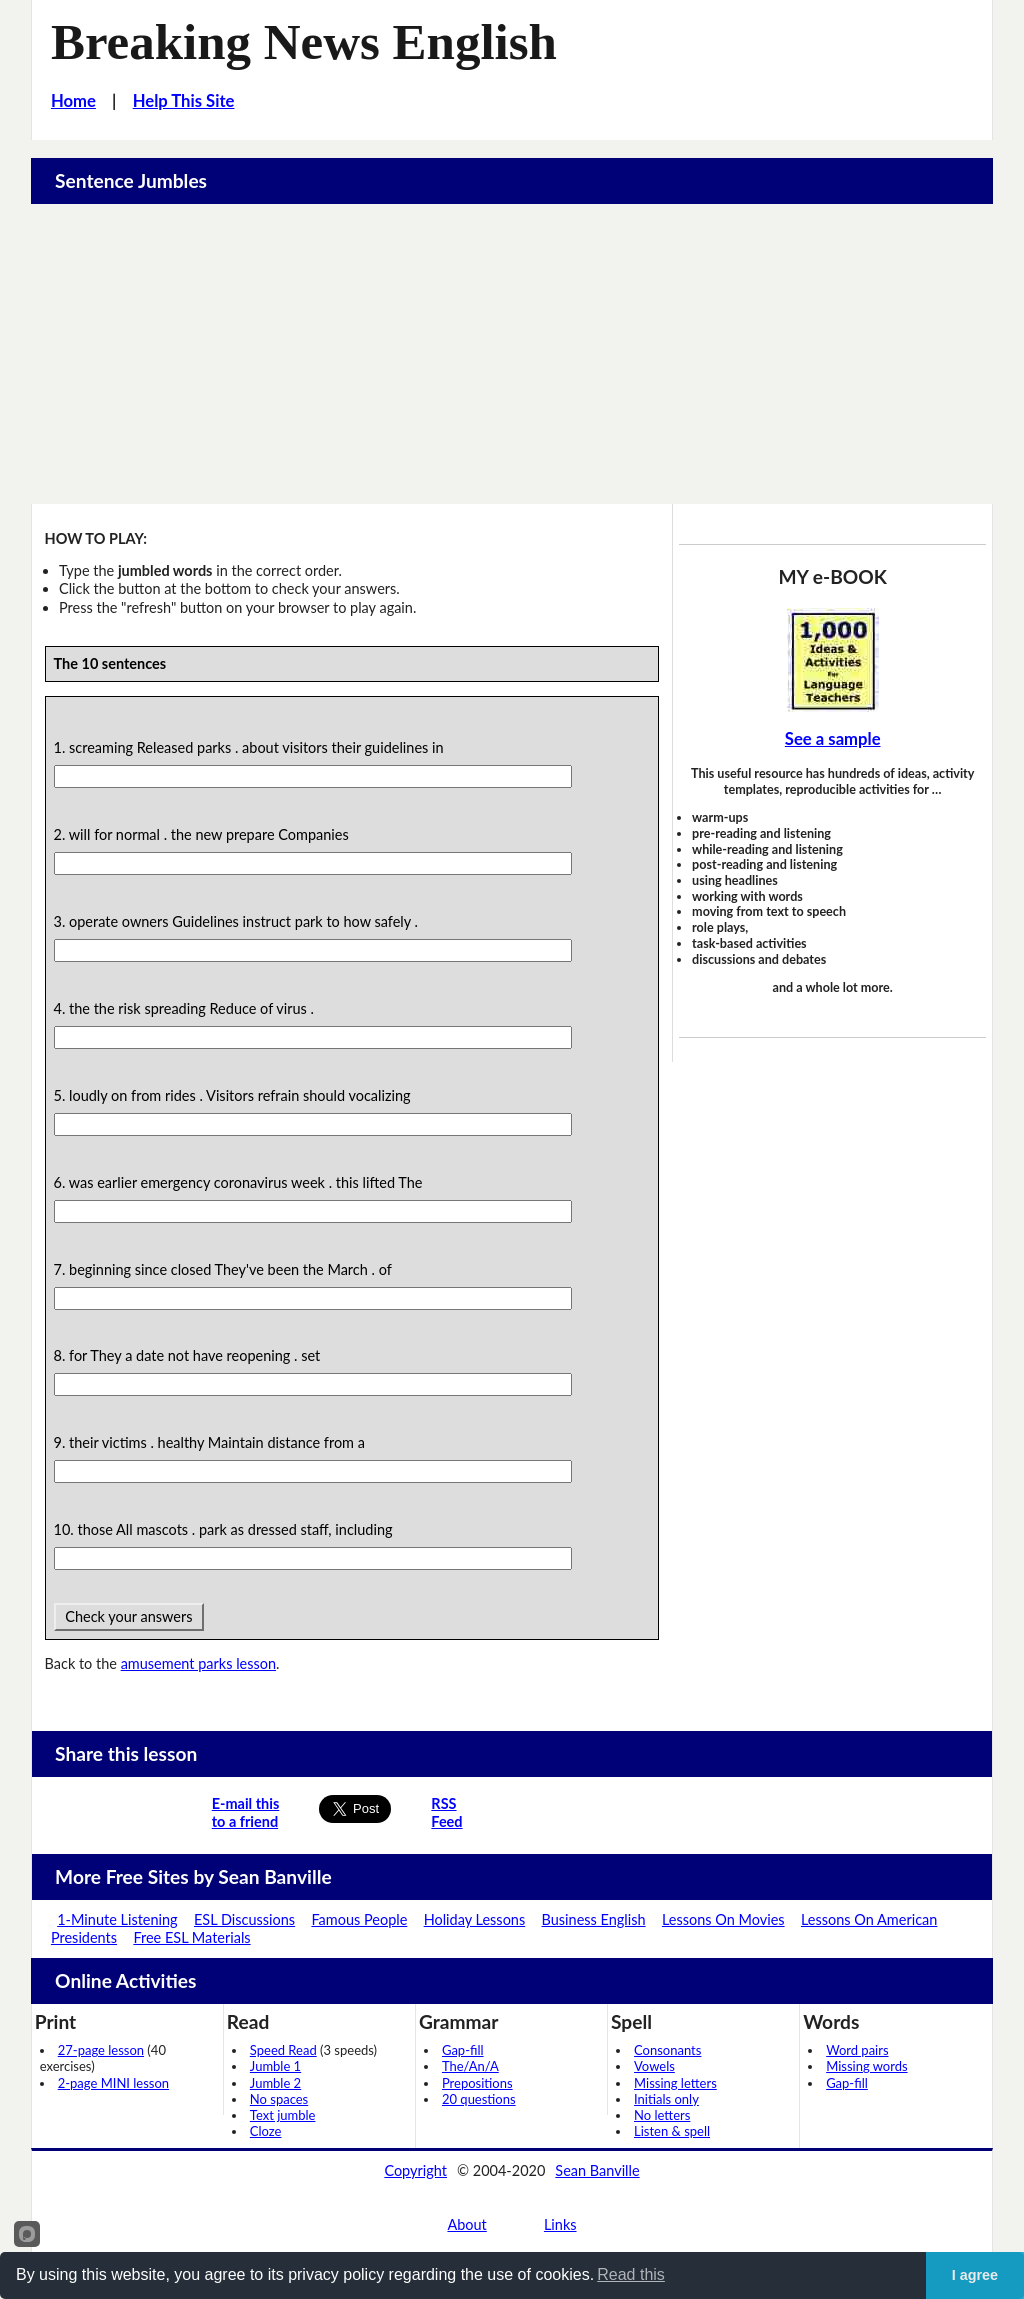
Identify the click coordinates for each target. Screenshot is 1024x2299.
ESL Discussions (244, 1919)
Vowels (654, 2066)
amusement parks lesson (198, 1663)
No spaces (279, 2099)
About (466, 2224)
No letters (662, 2115)
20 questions (479, 2099)
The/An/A (470, 2066)
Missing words (866, 2066)
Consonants (667, 2050)
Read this (631, 2274)
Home (73, 101)
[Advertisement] (512, 354)
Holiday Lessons (475, 1919)
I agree (975, 2275)
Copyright (415, 2170)
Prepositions (477, 2083)
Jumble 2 (275, 2083)
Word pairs (857, 2050)
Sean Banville (597, 2170)
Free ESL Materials (191, 1937)
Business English (594, 1919)
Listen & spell (672, 2131)
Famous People (359, 1919)
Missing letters (675, 2083)
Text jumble (283, 2115)
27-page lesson (101, 2050)
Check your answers (129, 1616)
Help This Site (184, 101)
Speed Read (283, 2050)
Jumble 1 (275, 2066)
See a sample (833, 739)
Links (560, 2224)
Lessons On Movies (723, 1919)
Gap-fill (463, 2050)
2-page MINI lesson (113, 2083)
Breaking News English (304, 42)
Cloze (266, 2131)
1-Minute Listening (117, 1919)
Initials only (666, 2099)
